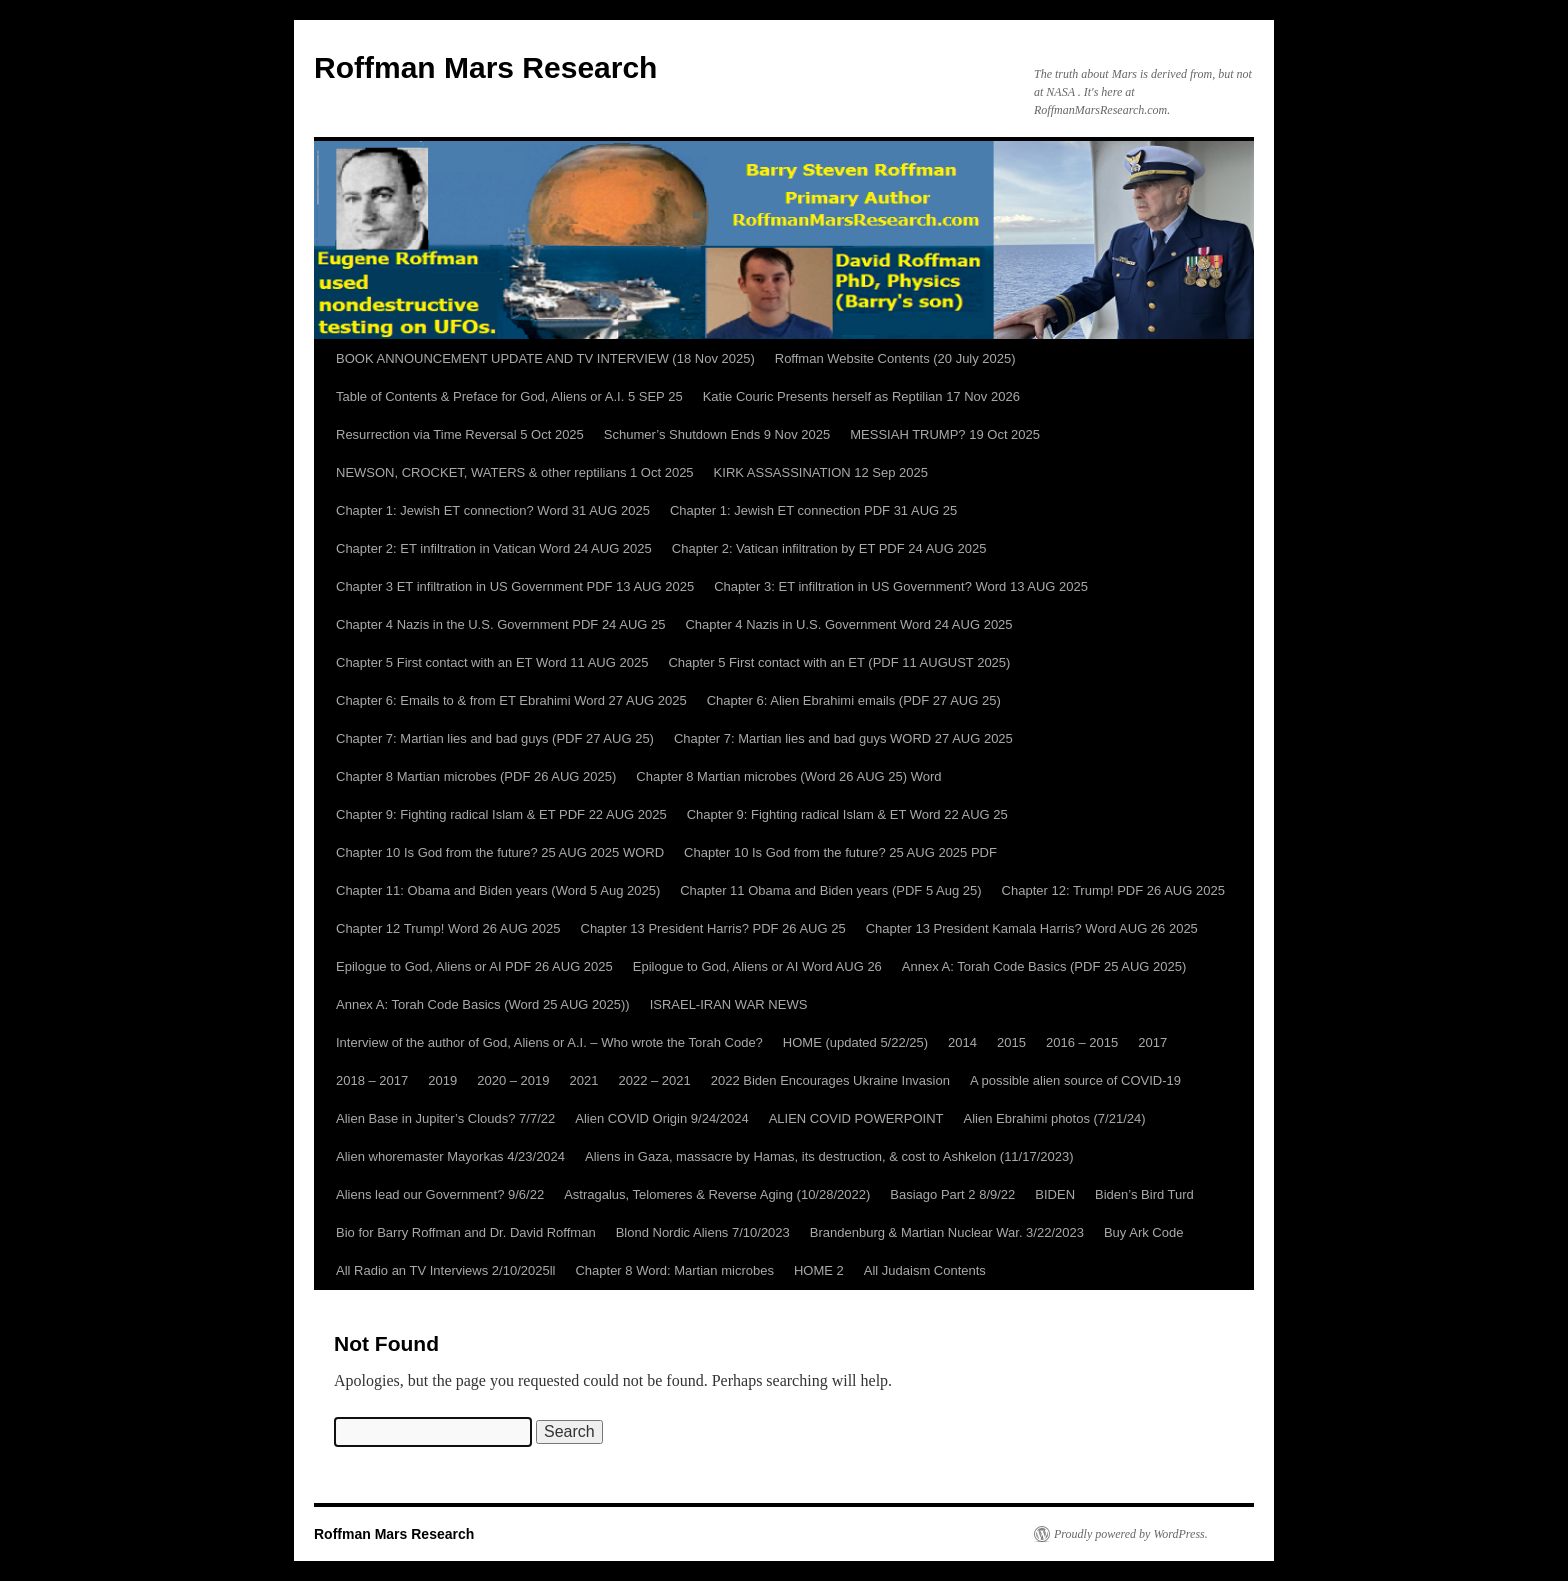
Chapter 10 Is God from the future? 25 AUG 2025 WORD (500, 852)
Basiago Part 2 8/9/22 (952, 1194)
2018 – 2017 (372, 1080)
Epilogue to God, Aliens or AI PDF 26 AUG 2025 (474, 966)
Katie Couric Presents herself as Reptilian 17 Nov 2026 (861, 396)
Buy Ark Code (1144, 1232)
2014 (962, 1042)
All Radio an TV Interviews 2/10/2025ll (445, 1270)
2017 (1152, 1042)
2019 (442, 1080)
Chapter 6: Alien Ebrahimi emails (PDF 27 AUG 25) (854, 700)
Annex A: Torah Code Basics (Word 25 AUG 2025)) (483, 1004)
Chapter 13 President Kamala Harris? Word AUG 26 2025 (1032, 928)
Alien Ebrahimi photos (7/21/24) (1054, 1118)
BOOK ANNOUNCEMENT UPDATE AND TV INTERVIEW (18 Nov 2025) (545, 358)
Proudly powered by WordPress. (1131, 1534)
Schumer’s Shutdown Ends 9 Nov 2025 (717, 434)
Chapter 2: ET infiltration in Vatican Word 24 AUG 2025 (494, 548)
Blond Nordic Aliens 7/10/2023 (703, 1232)
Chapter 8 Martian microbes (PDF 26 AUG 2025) (476, 776)
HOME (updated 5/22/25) (855, 1042)
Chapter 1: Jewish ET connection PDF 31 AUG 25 (813, 510)
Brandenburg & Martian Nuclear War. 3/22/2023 (947, 1232)
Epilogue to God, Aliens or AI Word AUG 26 (757, 966)
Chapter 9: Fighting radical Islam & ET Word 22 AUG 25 (847, 814)
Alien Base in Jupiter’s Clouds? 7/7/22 (445, 1118)
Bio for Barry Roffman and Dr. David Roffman (466, 1232)
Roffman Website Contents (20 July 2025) (895, 358)
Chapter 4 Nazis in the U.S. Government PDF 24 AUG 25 (500, 624)
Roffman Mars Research (485, 67)
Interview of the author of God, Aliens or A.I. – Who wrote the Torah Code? (549, 1042)
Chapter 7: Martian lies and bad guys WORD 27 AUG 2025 (843, 738)
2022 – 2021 (654, 1080)
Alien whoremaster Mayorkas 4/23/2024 (450, 1156)
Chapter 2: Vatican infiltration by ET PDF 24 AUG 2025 (829, 548)
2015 (1011, 1042)
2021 (584, 1080)
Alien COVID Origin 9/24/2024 (661, 1118)
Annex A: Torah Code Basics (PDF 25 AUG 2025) (1044, 966)
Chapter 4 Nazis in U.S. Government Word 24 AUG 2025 (848, 624)
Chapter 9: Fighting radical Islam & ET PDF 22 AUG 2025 (501, 814)
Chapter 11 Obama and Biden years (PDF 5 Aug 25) (830, 890)
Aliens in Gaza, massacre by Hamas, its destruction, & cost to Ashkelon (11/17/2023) (829, 1156)
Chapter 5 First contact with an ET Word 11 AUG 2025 (492, 662)
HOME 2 (819, 1270)
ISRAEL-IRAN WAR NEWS (729, 1004)
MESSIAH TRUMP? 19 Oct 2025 (945, 434)
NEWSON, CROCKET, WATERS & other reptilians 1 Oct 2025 (515, 472)
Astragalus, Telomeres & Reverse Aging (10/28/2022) (717, 1194)
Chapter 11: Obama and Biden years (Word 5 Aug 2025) (498, 890)
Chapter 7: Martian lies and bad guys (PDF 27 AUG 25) (495, 738)
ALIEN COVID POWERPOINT (856, 1118)
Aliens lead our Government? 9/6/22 (440, 1194)
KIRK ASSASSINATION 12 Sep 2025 (821, 472)
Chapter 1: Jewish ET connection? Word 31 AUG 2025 (493, 510)
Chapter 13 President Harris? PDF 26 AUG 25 (713, 928)
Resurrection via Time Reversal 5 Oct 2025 (460, 434)
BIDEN (1055, 1194)
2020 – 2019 (513, 1080)
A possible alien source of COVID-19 (1075, 1080)
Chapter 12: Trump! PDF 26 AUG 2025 (1113, 890)
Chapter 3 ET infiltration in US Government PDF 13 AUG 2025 (515, 586)
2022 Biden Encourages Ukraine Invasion (830, 1080)
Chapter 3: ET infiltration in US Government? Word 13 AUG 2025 (901, 586)
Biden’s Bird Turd (1144, 1194)
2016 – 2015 (1082, 1042)
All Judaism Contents (925, 1270)
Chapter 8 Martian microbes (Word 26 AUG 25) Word (788, 776)
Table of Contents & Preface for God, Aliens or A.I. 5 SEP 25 (509, 396)
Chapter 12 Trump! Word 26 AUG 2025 (448, 928)
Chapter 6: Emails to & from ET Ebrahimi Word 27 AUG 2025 (511, 700)
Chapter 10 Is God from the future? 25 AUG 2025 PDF (840, 852)
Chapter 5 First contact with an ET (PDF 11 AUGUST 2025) (839, 662)
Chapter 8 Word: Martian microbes (674, 1270)
